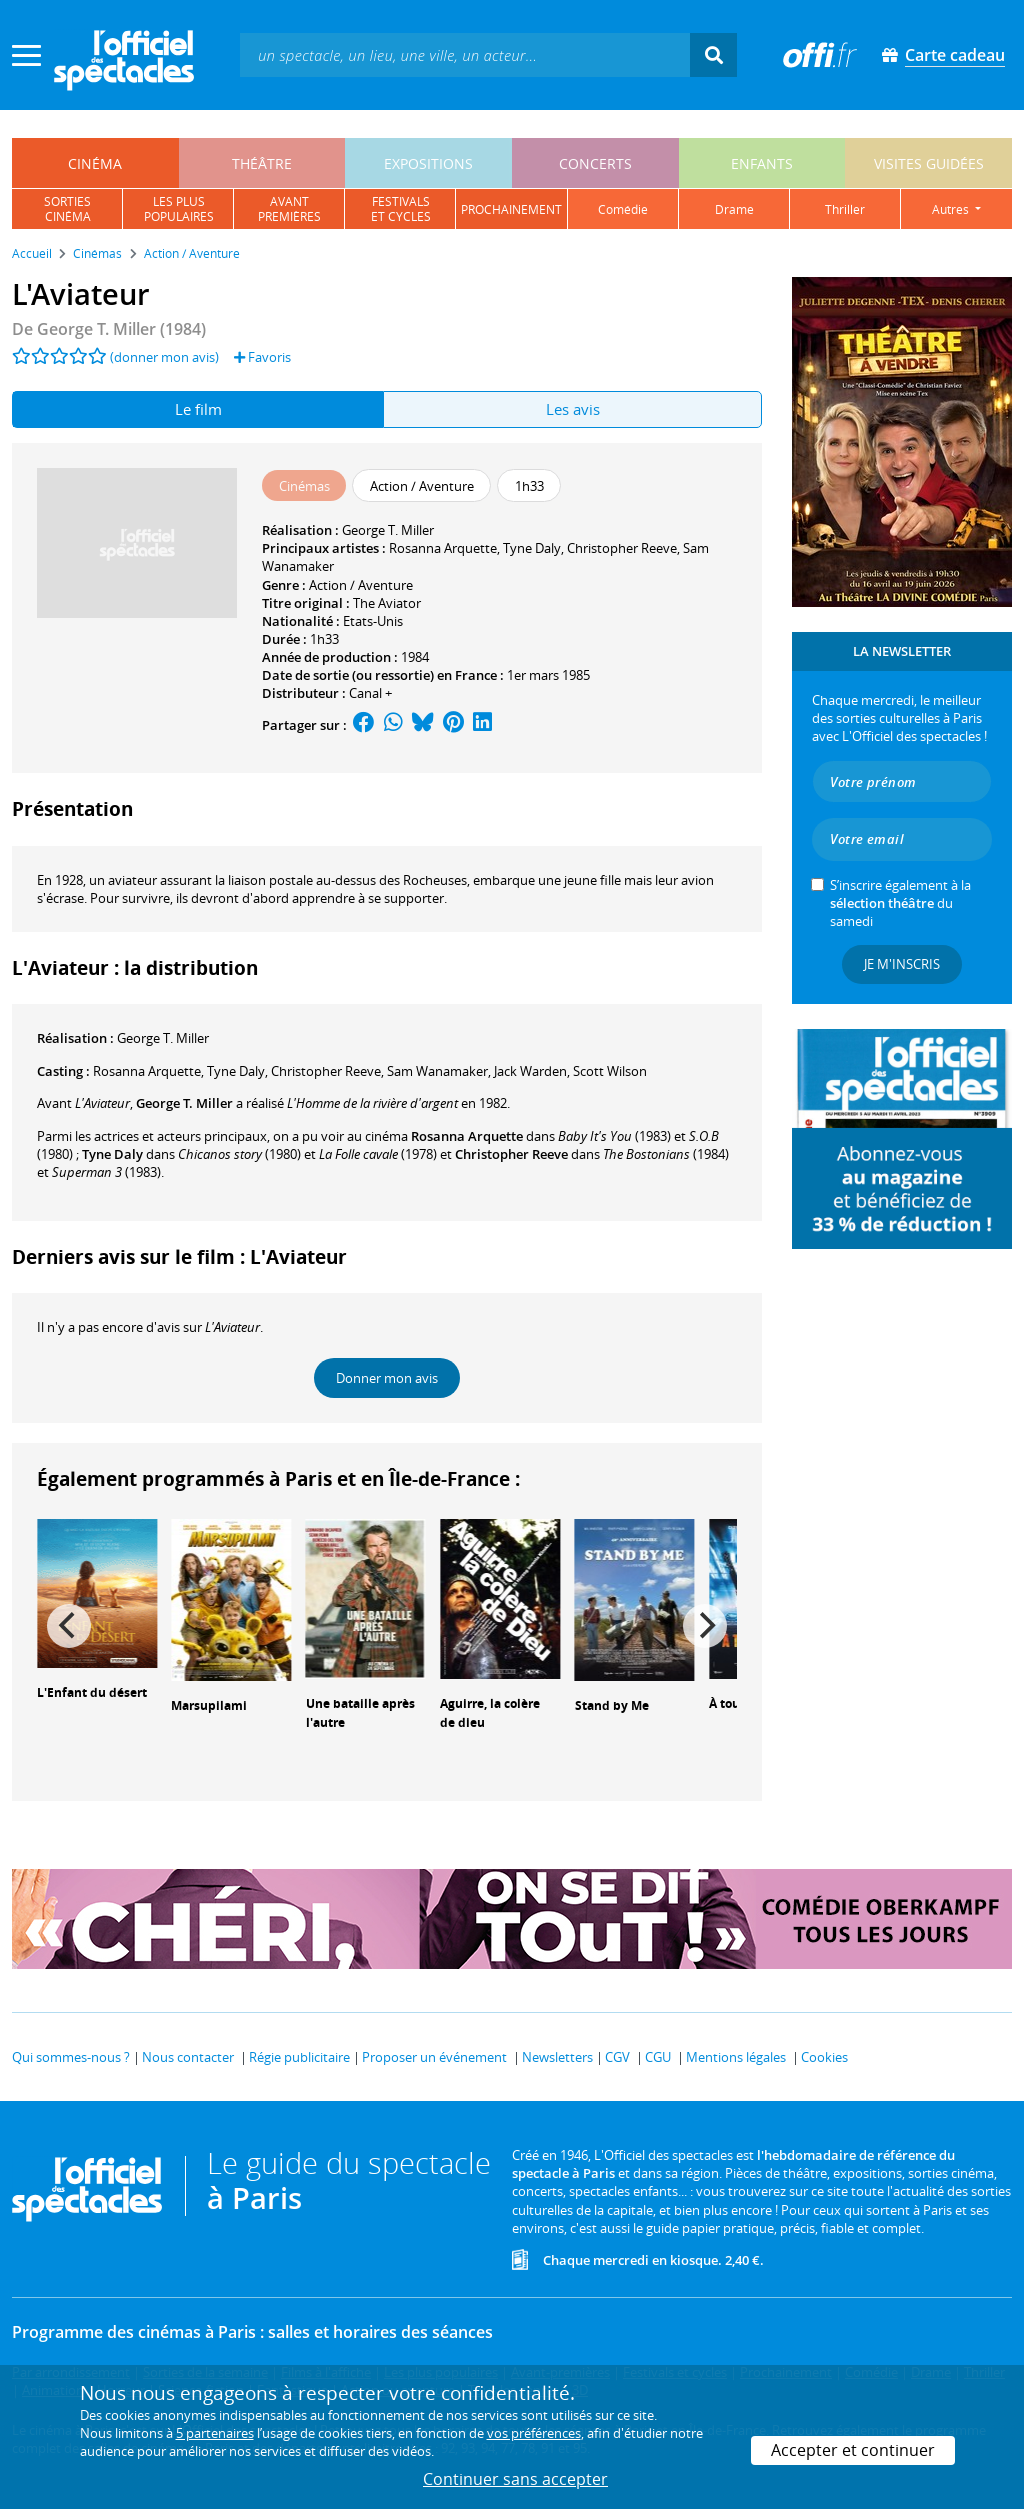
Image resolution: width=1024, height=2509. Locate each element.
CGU (658, 2057)
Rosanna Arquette (443, 548)
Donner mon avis (387, 1378)
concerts (595, 163)
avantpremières (289, 209)
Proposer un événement (434, 2057)
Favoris (262, 357)
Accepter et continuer (853, 2450)
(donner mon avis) (164, 357)
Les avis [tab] (573, 409)
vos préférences (534, 2433)
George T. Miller (388, 530)
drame (734, 209)
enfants (762, 163)
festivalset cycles (401, 209)
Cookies (824, 2057)
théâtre (262, 163)
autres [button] (952, 209)
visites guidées (929, 163)
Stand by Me (612, 1705)
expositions (428, 163)
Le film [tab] (198, 409)
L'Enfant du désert (92, 1692)
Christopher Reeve (622, 548)
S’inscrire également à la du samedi (900, 903)
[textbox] (465, 54)
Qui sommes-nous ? (71, 2057)
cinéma (95, 163)
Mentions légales (736, 2057)
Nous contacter (188, 2057)
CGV (617, 2057)
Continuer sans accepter (515, 2479)
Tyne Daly (532, 548)
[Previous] (69, 1626)
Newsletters (557, 2057)
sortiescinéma (67, 209)
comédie (623, 209)
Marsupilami (209, 1705)
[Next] (705, 1626)
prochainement (511, 209)
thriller (845, 209)
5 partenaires (215, 2433)
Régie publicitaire (299, 2057)
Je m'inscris (902, 964)
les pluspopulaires (179, 209)
